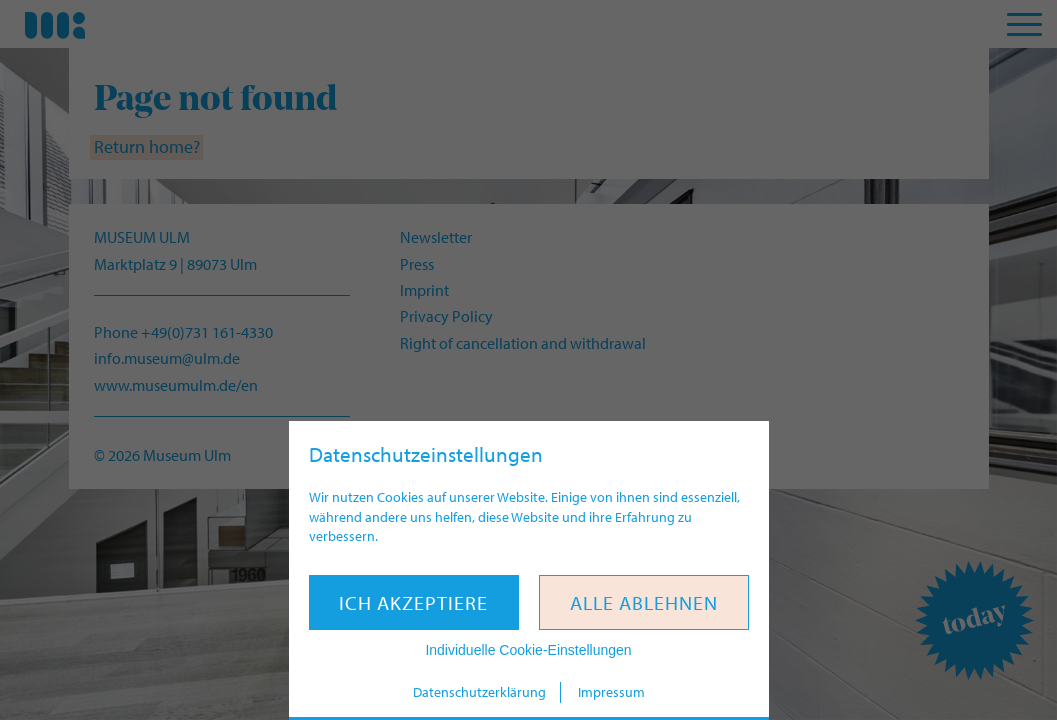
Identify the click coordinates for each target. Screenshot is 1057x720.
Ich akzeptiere (413, 602)
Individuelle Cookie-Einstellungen (528, 650)
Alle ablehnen (644, 602)
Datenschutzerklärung (479, 692)
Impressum (611, 692)
